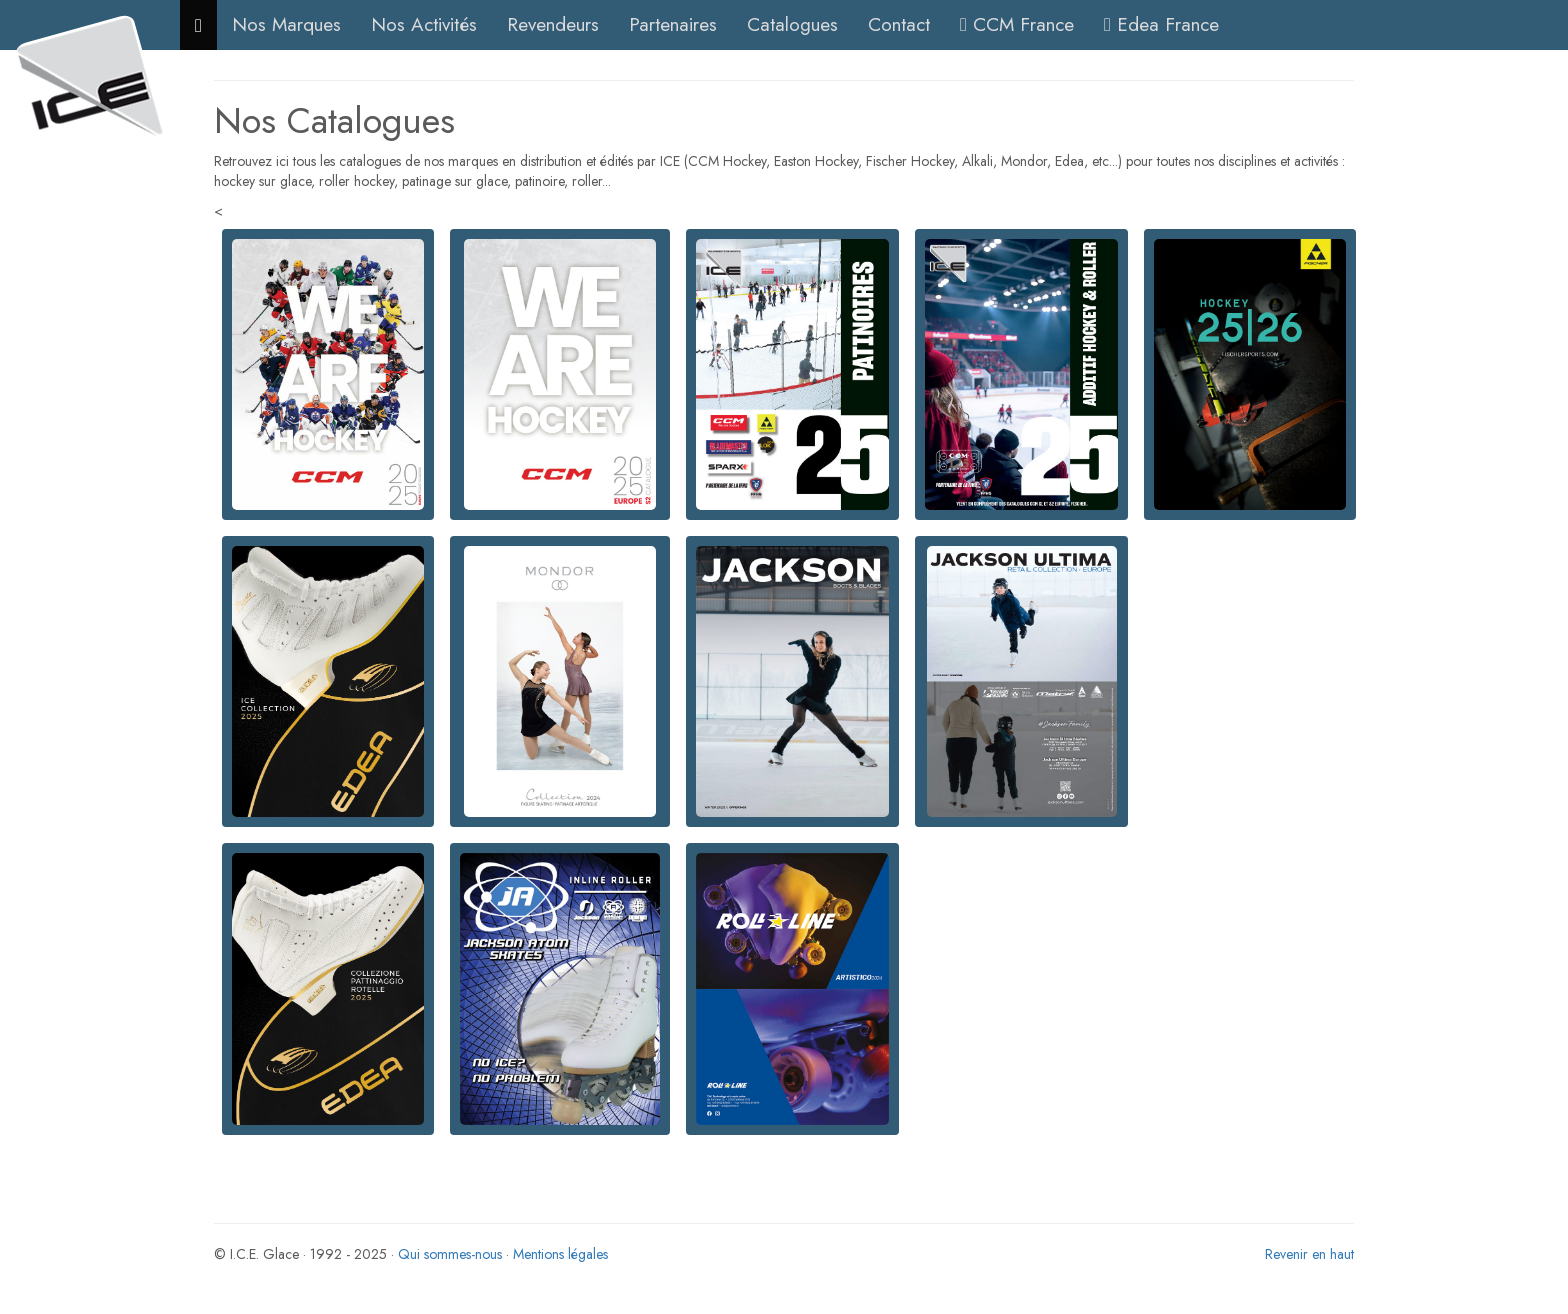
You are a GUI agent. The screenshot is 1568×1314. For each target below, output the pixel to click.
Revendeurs (553, 24)
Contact (899, 24)
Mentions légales (560, 1254)
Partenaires (673, 24)
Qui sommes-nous (450, 1254)
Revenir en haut (1309, 1254)
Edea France (1161, 24)
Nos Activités (424, 24)
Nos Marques (286, 24)
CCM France (1017, 24)
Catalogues (792, 24)
